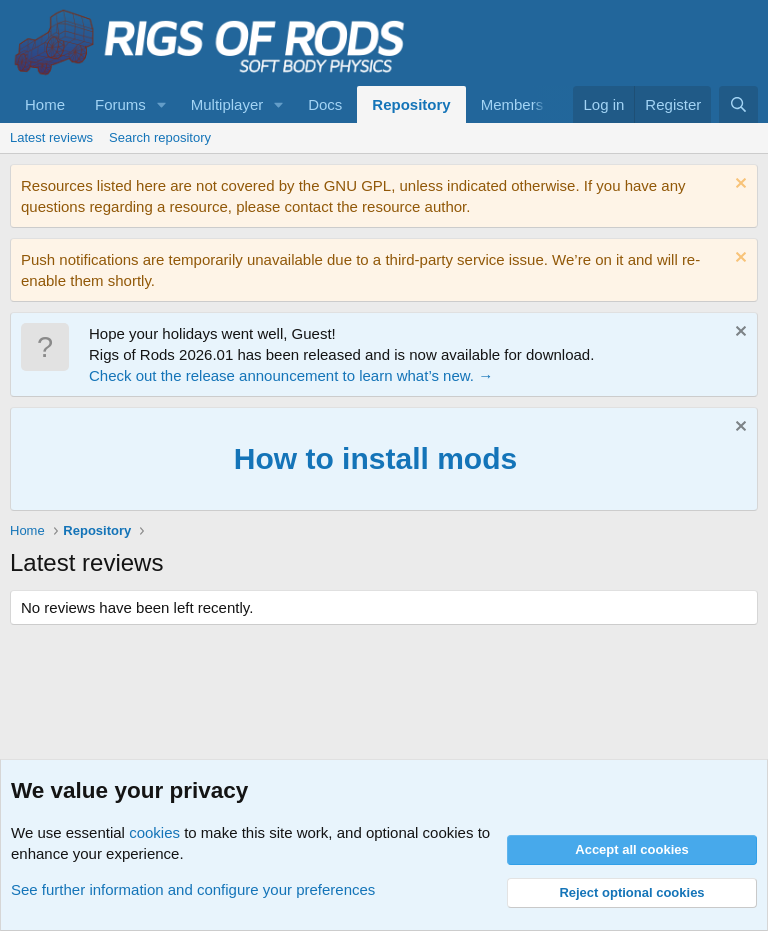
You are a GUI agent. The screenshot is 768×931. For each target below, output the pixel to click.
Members (512, 104)
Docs (325, 104)
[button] (162, 104)
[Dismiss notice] (738, 185)
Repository (411, 104)
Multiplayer (227, 104)
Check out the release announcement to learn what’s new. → (291, 375)
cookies (154, 832)
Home (45, 104)
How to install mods (375, 458)
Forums (120, 104)
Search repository (160, 137)
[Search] (738, 104)
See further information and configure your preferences (193, 889)
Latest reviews (51, 137)
